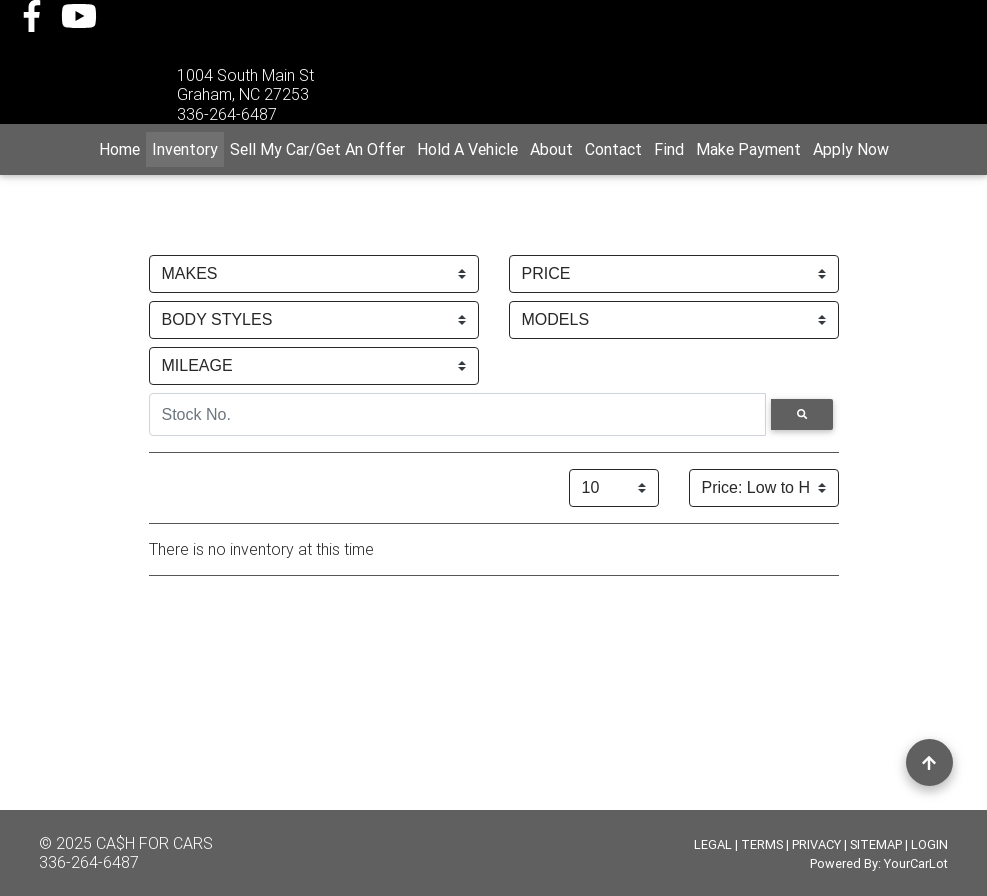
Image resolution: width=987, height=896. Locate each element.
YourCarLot (916, 863)
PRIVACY (816, 844)
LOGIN (929, 844)
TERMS (762, 844)
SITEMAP (876, 844)
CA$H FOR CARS (154, 843)
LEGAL (713, 844)
